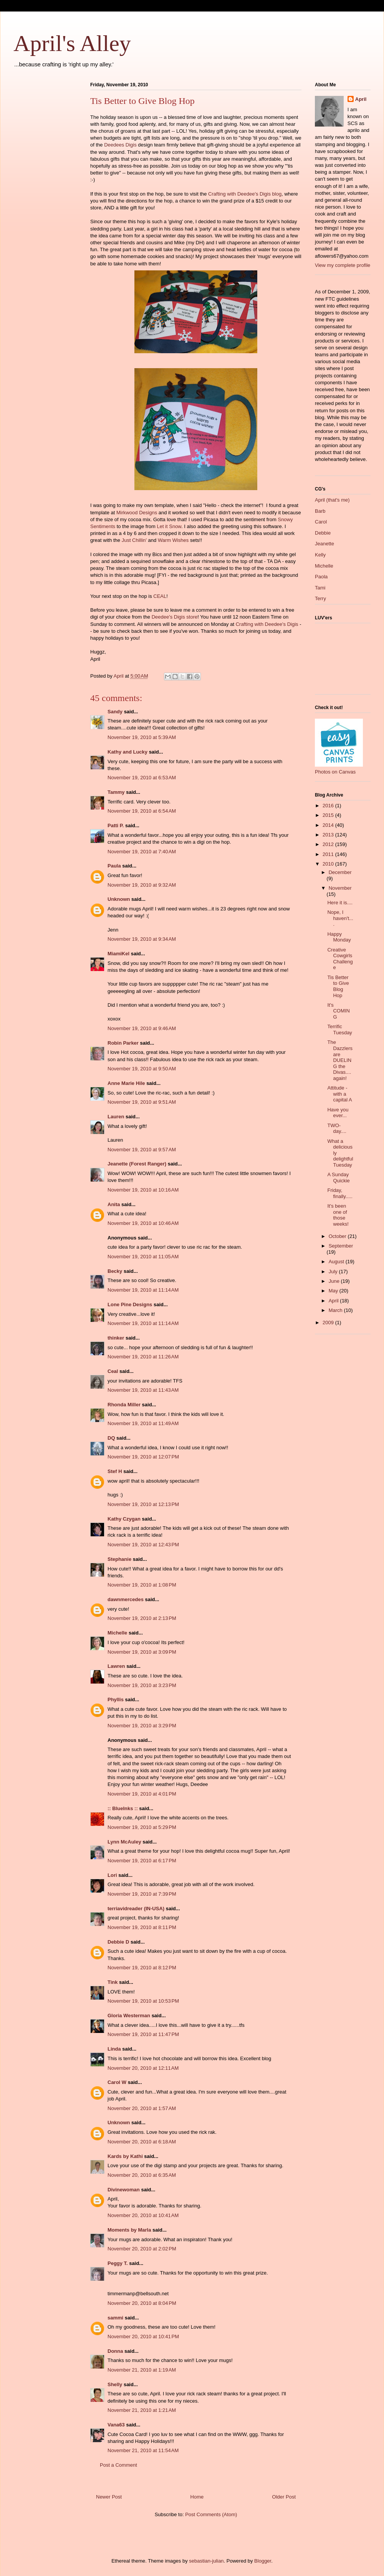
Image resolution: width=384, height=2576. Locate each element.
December (340, 872)
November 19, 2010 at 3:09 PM (142, 1652)
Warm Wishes (173, 540)
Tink (113, 1982)
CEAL (159, 596)
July (334, 1271)
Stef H (115, 1471)
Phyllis (116, 1699)
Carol (321, 522)
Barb (320, 511)
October (338, 1236)
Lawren (116, 1666)
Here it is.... (340, 902)
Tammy (116, 792)
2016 (329, 805)
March (336, 1310)
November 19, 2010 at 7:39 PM (142, 1894)
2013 (329, 835)
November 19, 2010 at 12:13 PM (143, 1504)
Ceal (113, 1371)
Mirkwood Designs (136, 512)
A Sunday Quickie (338, 1177)
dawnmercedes (126, 1599)
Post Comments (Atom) (211, 2514)
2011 (329, 854)
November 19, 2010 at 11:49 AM (143, 1423)
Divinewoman (124, 2189)
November (340, 888)
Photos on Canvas (335, 772)
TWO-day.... (336, 1128)
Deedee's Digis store (175, 617)
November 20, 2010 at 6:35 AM (142, 2175)
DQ (111, 1438)
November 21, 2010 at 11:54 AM (143, 2450)
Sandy (115, 711)
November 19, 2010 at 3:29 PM (142, 1725)
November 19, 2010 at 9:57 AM (142, 1149)
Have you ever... (337, 1113)
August (337, 1261)
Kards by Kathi (125, 2156)
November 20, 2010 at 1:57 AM (142, 2108)
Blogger (262, 2561)
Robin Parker (123, 1043)
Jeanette (324, 543)
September (341, 1246)
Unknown (119, 899)
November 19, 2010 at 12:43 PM (143, 1544)
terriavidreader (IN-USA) (136, 1908)
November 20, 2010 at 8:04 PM (142, 2303)
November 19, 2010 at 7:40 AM (142, 851)
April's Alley (72, 43)
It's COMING (338, 1011)
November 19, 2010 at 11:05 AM (143, 1256)
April (361, 99)
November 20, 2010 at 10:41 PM (143, 2336)
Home (197, 2497)
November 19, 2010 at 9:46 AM (142, 1028)
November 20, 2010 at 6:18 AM (142, 2142)
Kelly (320, 555)
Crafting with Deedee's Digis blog (244, 194)
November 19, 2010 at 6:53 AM (142, 777)
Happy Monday (339, 937)
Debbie (323, 533)
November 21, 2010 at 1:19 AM (142, 2370)
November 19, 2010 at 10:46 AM (143, 1223)
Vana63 (116, 2425)
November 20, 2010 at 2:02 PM (142, 2249)
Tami (320, 588)
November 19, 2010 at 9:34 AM (142, 939)
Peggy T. (118, 2263)
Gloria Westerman (129, 2015)
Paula (114, 866)
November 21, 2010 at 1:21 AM (142, 2410)
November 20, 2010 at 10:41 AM (143, 2215)
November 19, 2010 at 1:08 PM (142, 1585)
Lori (112, 1875)
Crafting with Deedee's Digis (267, 624)
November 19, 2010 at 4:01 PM (142, 1794)
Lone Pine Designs (130, 1304)
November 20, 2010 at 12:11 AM (143, 2068)
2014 (329, 825)
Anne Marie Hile (126, 1083)
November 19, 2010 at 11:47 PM (143, 2034)
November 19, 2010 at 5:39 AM (142, 737)
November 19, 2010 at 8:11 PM (142, 1927)
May (334, 1291)
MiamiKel (118, 953)
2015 (329, 815)
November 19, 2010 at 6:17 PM (142, 1860)
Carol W (117, 2082)
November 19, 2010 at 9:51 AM (142, 1102)
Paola (321, 576)
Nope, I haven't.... (340, 918)
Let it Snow (169, 526)
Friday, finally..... (339, 1193)
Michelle (117, 1633)
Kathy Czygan (124, 1519)
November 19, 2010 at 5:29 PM (142, 1827)
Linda (114, 2049)
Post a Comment (118, 2465)
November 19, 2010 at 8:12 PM (142, 1967)
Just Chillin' (134, 540)
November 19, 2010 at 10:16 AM (143, 1190)
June (335, 1281)
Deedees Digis (120, 145)
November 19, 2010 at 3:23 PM (142, 1685)
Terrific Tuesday (339, 1029)
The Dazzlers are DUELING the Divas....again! (340, 1060)
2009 (329, 1322)
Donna (115, 2351)
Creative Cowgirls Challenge (340, 959)
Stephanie (119, 1559)
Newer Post (109, 2497)
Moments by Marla (129, 2230)
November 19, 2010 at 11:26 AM (143, 1357)
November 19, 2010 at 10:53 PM (143, 2001)
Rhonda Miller (124, 1404)
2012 (329, 844)
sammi (115, 2318)
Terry (320, 598)
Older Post (284, 2497)
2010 (329, 864)
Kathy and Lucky (127, 752)
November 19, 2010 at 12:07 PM (143, 1457)
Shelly (115, 2384)
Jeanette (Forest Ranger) (138, 1164)
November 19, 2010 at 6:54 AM (142, 811)
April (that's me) (332, 500)
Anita (114, 1204)
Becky (115, 1271)
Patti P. (116, 825)
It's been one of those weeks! (337, 1215)
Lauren (116, 1116)
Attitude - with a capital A (339, 1094)
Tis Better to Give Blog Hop (338, 986)
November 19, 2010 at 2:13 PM (142, 1618)
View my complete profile (342, 265)
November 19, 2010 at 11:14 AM (143, 1290)
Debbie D (118, 1942)
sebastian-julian (206, 2561)
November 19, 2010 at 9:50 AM (142, 1069)
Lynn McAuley (124, 1842)
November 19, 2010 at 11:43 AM (143, 1390)
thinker (116, 1338)
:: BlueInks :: (123, 1808)
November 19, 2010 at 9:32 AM (142, 885)
